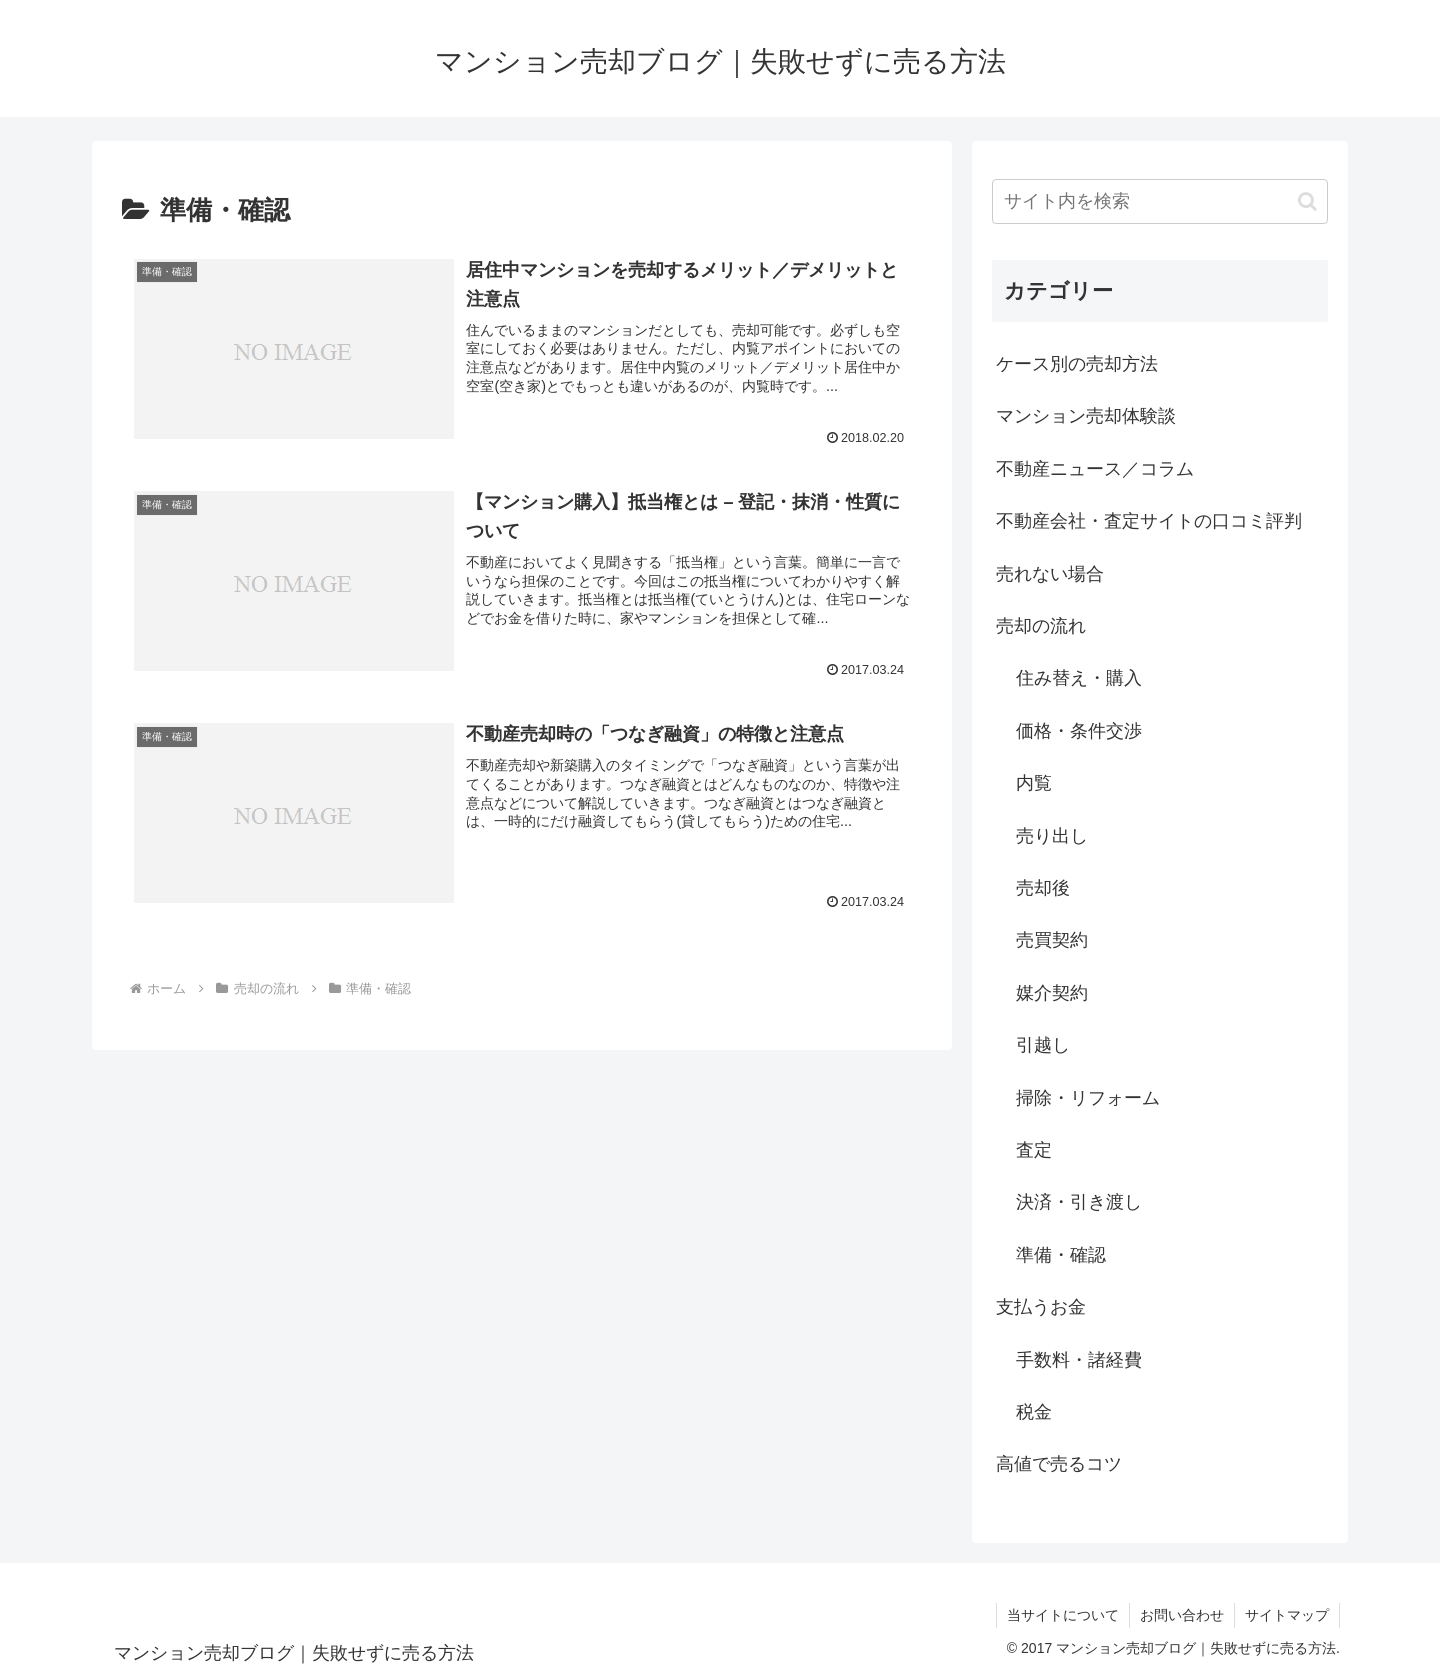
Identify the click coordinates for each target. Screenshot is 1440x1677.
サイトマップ (1287, 1615)
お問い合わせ (1182, 1615)
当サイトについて (1063, 1615)
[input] (1160, 201)
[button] (1307, 201)
